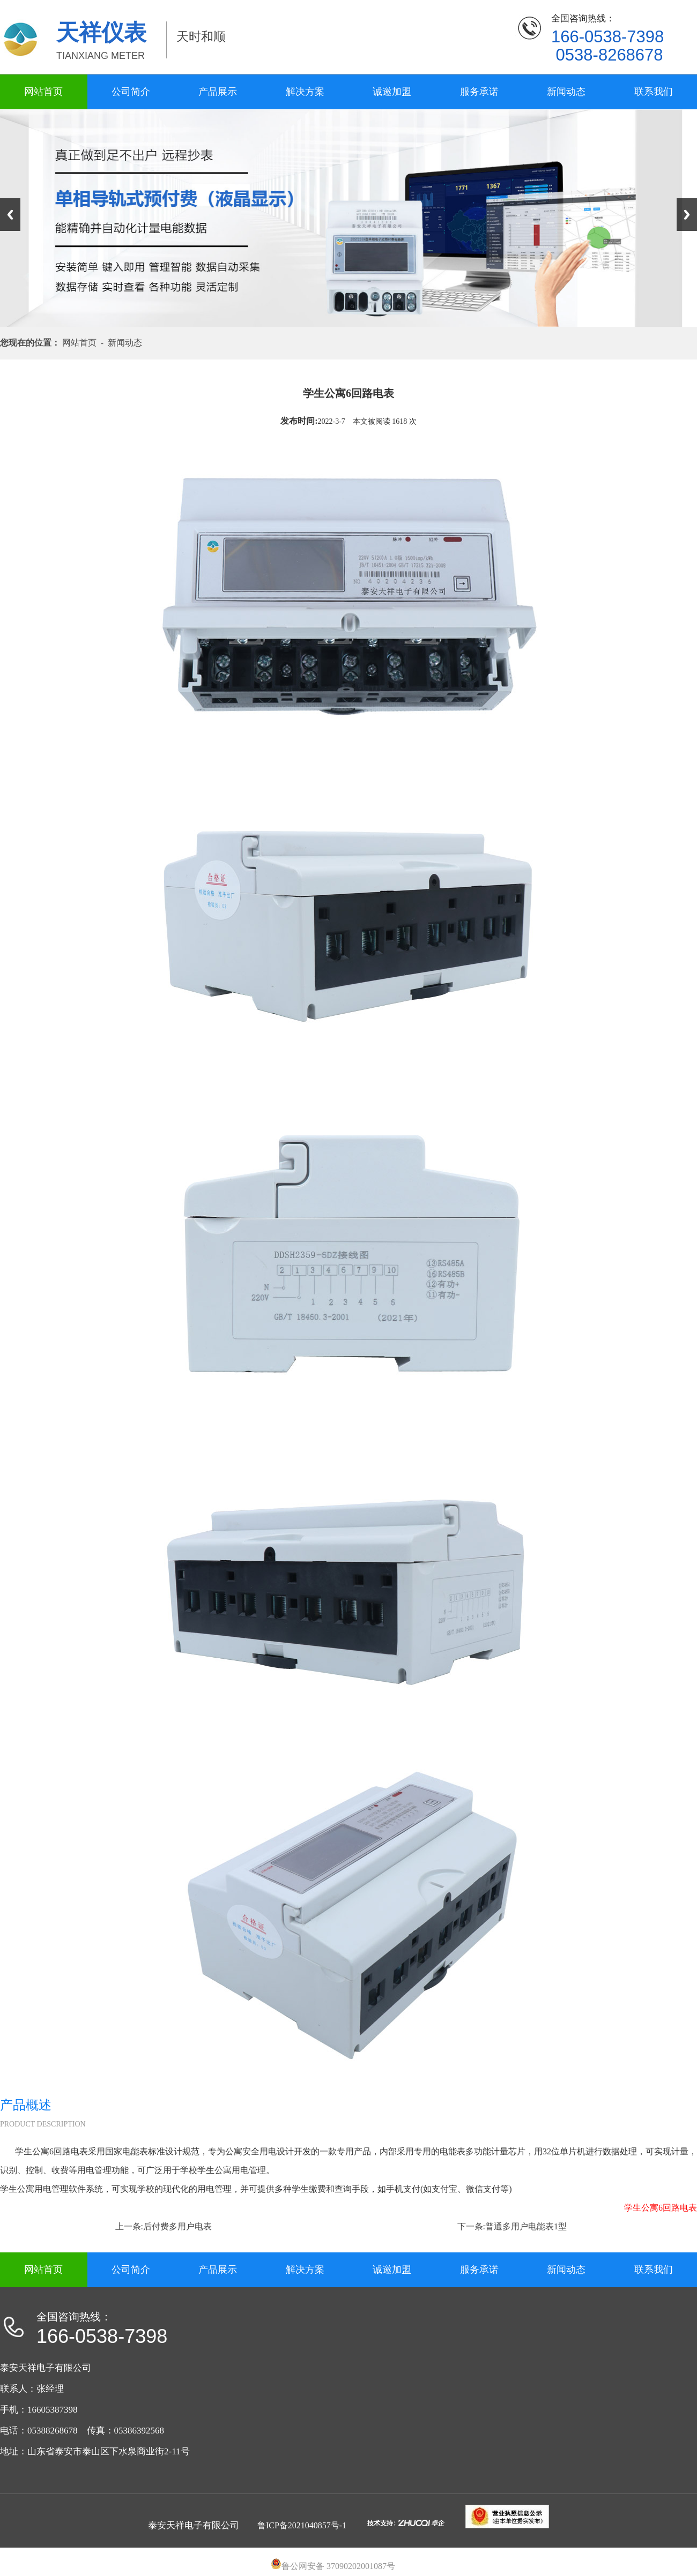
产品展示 (217, 91)
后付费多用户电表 (177, 2226)
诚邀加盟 (392, 91)
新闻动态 (566, 91)
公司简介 (131, 91)
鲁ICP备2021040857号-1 (301, 2525)
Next (687, 214)
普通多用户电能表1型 (526, 2226)
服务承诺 (479, 91)
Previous (10, 214)
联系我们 (653, 91)
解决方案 (305, 91)
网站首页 (43, 91)
